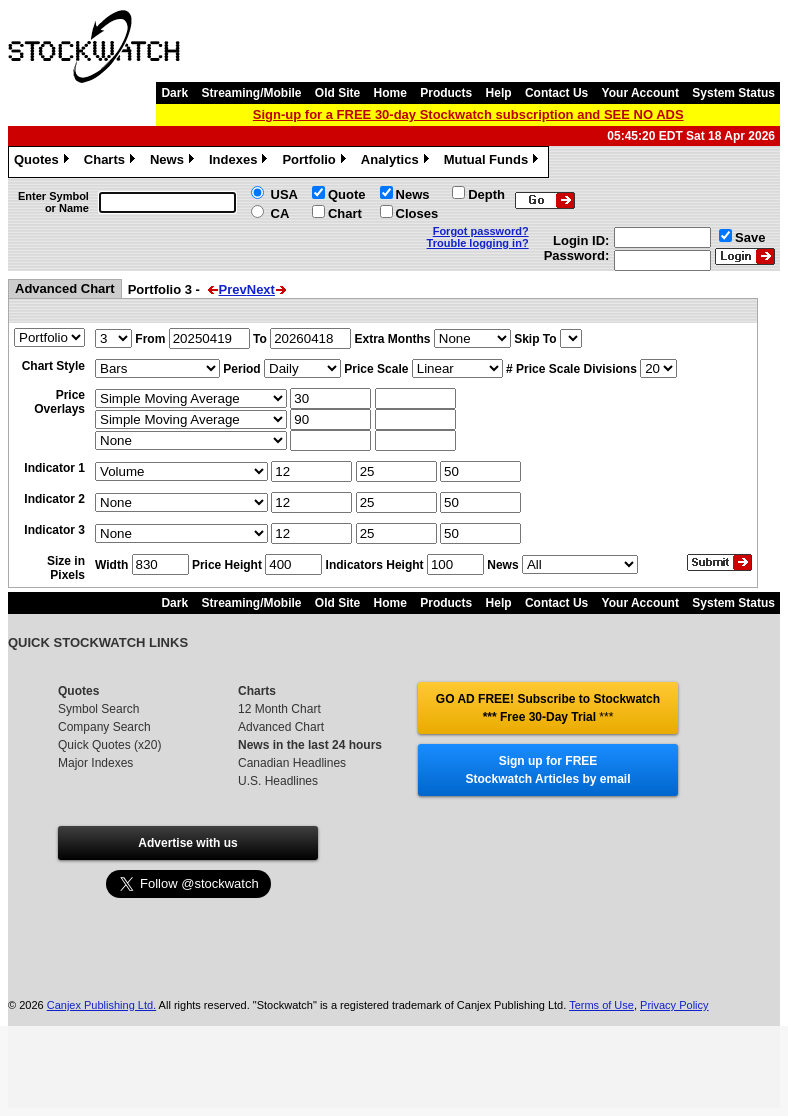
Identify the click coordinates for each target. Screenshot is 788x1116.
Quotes (44, 162)
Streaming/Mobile (251, 93)
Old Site (337, 93)
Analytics (397, 162)
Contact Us (556, 93)
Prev (233, 289)
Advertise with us (187, 843)
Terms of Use (601, 1005)
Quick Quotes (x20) (109, 745)
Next (261, 289)
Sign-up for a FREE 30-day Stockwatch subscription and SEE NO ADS (468, 114)
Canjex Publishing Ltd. (101, 1005)
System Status (733, 93)
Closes (417, 213)
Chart (345, 213)
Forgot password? (481, 231)
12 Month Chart (279, 709)
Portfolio (316, 162)
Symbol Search (98, 709)
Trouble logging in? (478, 243)
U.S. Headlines (278, 781)
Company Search (104, 727)
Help (499, 93)
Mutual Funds (494, 162)
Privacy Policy (674, 1005)
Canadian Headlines (292, 763)
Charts (112, 162)
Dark (174, 93)
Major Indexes (95, 763)
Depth (486, 194)
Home (390, 93)
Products (446, 93)
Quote (347, 194)
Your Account (640, 93)
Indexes (240, 162)
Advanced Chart (281, 727)
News (174, 162)
